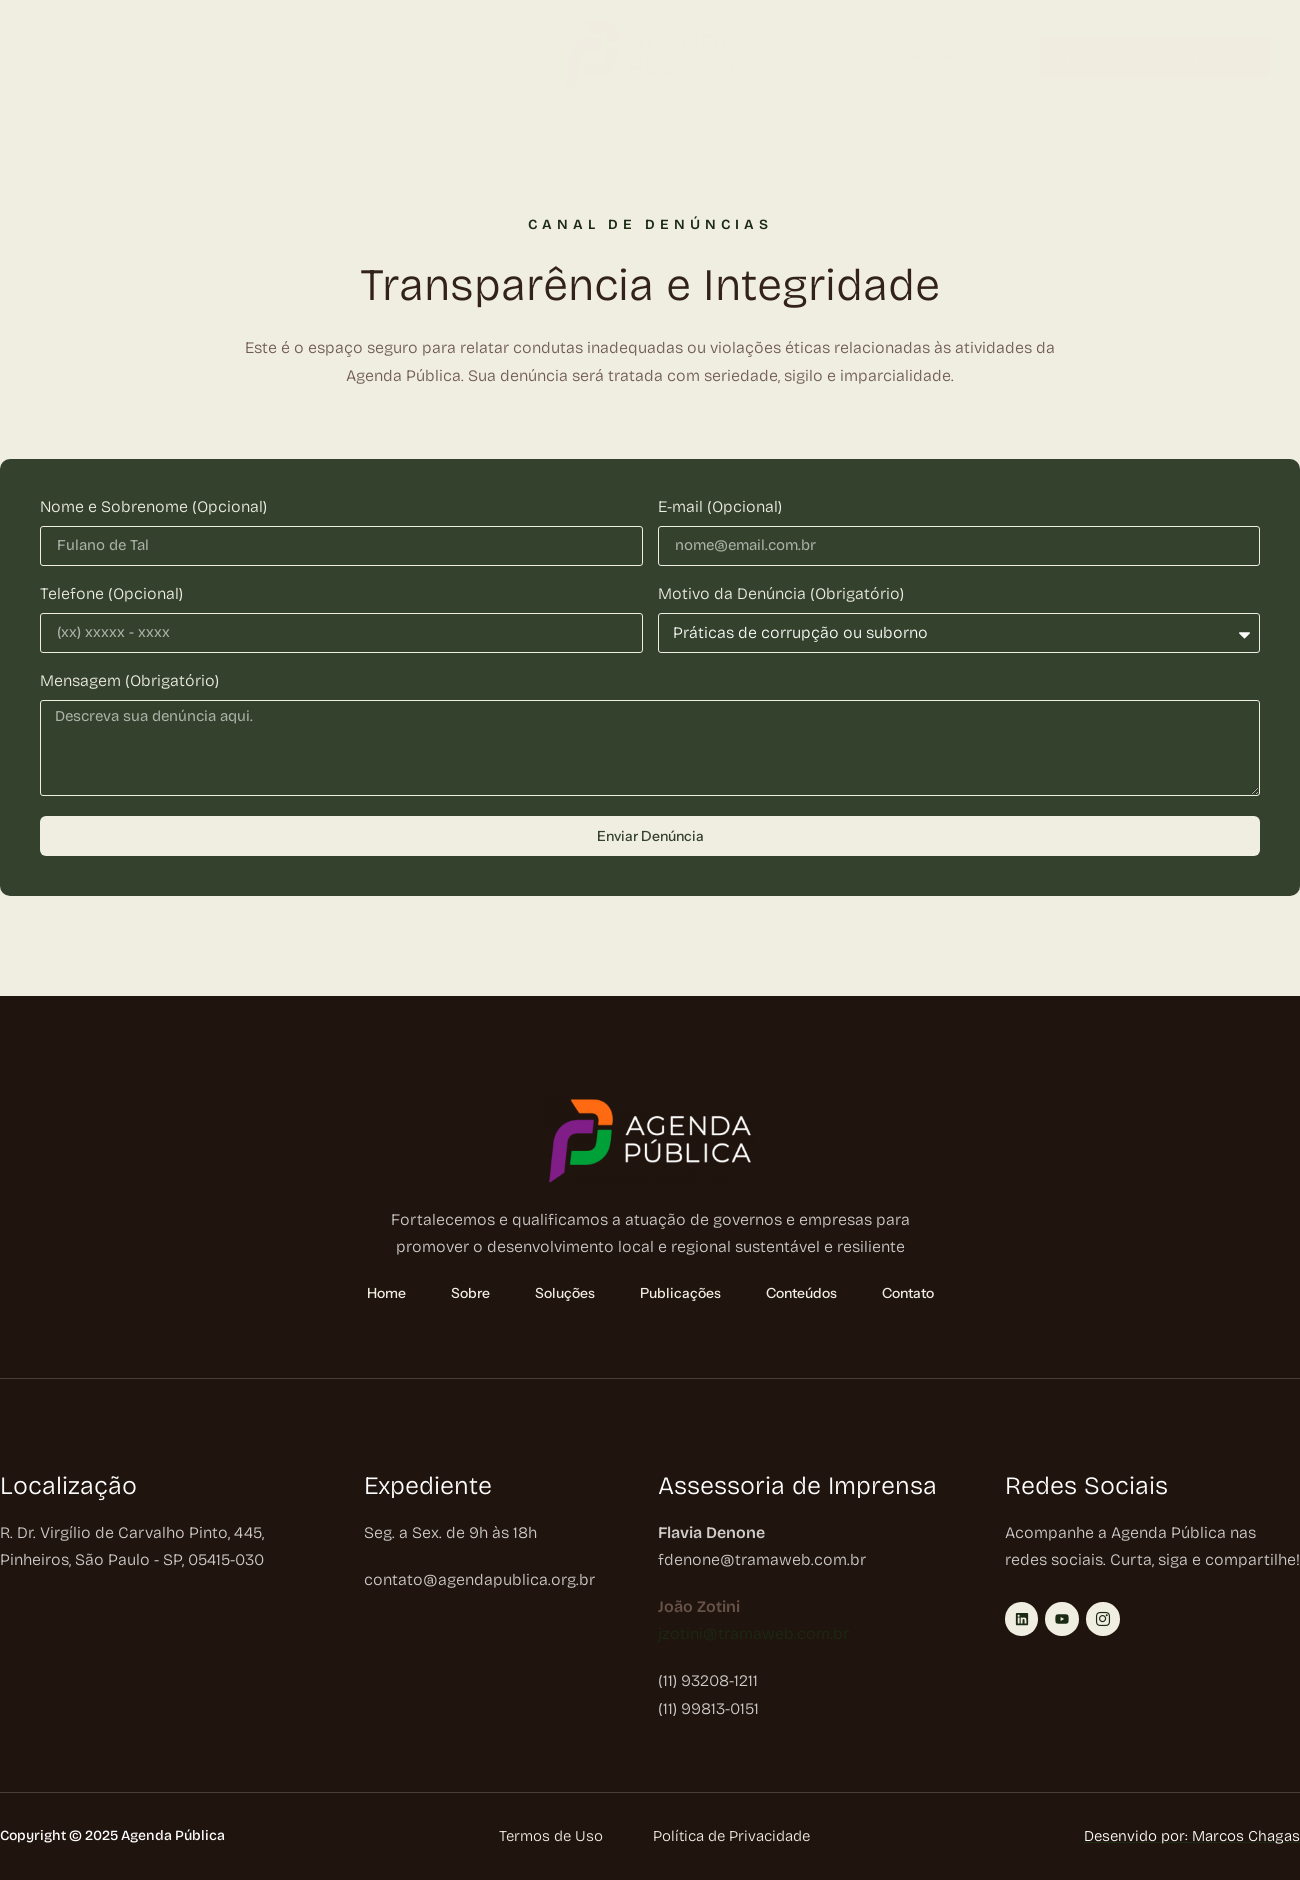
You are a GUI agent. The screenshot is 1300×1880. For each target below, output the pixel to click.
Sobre (127, 57)
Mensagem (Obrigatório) (129, 681)
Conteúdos (439, 57)
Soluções (224, 57)
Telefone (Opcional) (111, 594)
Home (51, 57)
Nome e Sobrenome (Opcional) (153, 507)
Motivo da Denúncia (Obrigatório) (781, 594)
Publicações (333, 57)
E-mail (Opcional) (720, 507)
